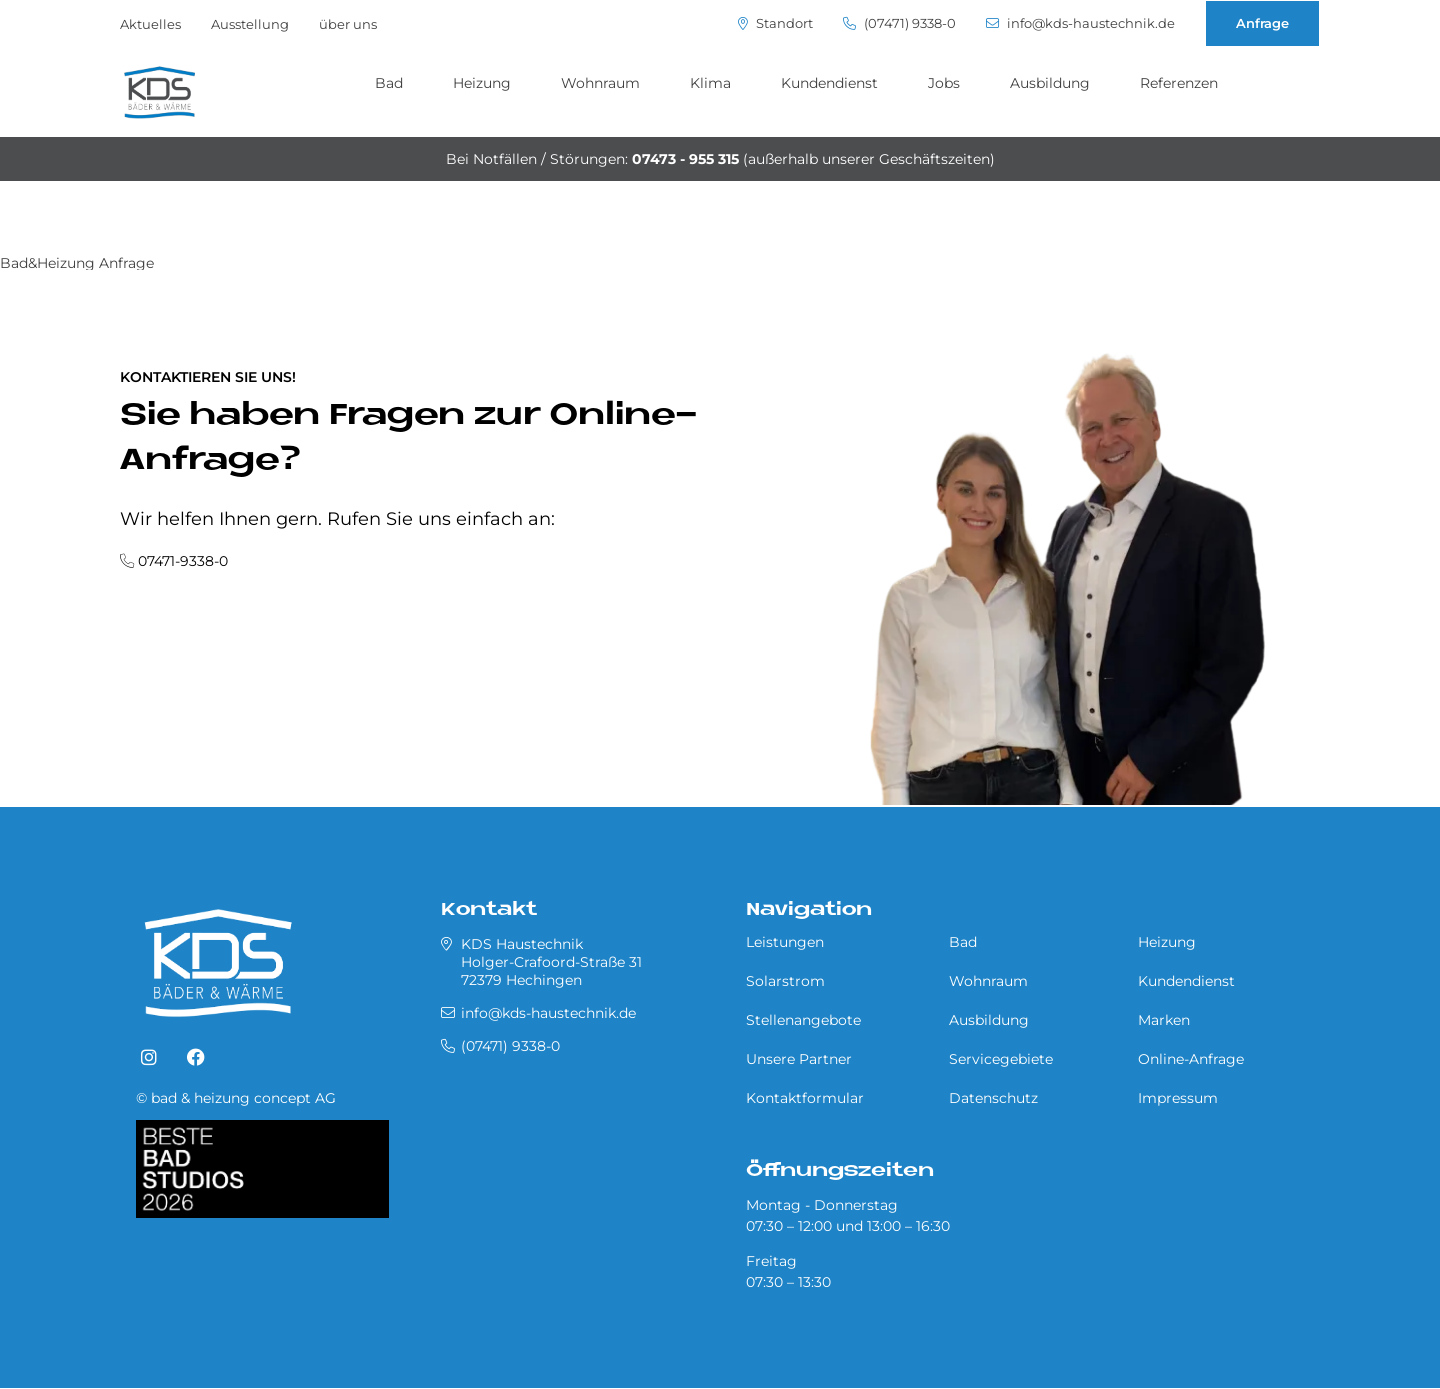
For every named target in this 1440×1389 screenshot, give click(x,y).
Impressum (1178, 1098)
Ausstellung (250, 24)
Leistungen (785, 942)
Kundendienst (829, 83)
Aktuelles (150, 24)
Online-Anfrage (1191, 1059)
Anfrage (1262, 23)
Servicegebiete (1001, 1059)
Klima (710, 83)
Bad (389, 83)
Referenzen (1179, 83)
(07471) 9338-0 (899, 23)
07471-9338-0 (183, 561)
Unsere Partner (799, 1059)
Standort (775, 23)
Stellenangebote (803, 1020)
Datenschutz (993, 1098)
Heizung (482, 83)
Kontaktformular (805, 1098)
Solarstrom (785, 981)
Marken (1164, 1020)
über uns (348, 24)
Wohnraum (600, 83)
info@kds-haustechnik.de (1080, 23)
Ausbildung (1050, 83)
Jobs (944, 83)
